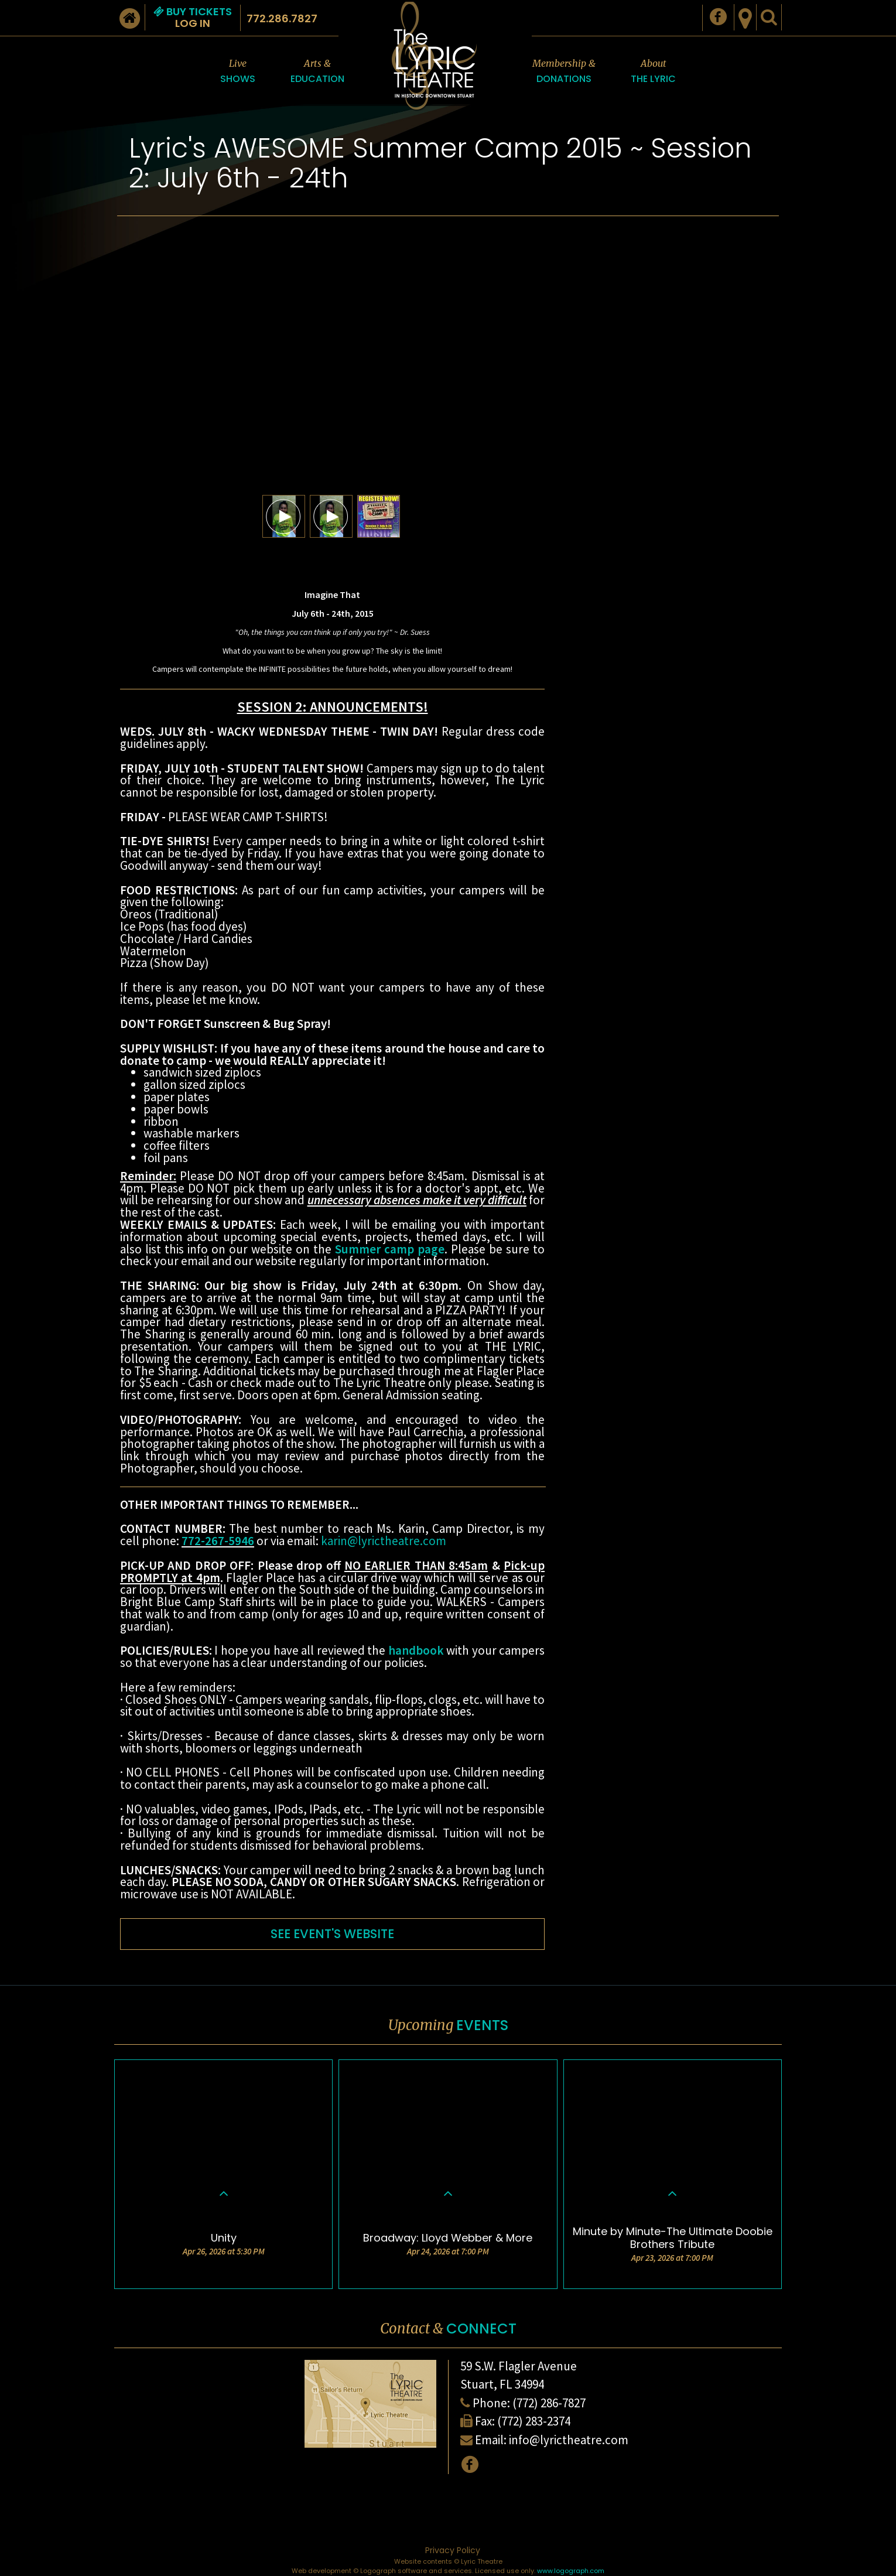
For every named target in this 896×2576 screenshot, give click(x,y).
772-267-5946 (218, 1541)
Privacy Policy (452, 2550)
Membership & (564, 71)
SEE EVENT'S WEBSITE (332, 1933)
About (653, 71)
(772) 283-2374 (533, 2421)
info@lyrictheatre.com (568, 2440)
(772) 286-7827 (549, 2403)
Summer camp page (389, 1249)
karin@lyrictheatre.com (383, 1541)
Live (237, 71)
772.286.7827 (282, 18)
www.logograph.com (570, 2570)
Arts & (317, 71)
